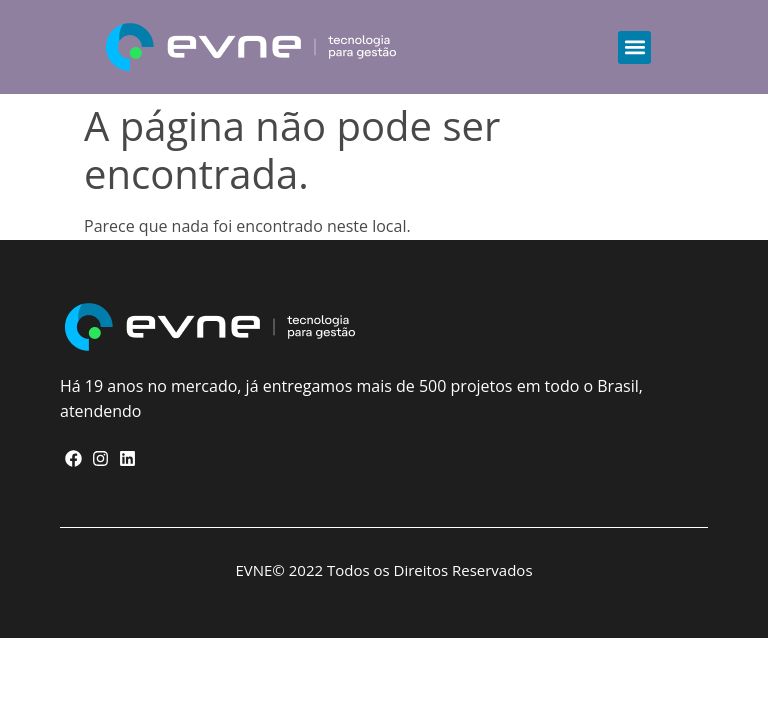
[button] (634, 47)
